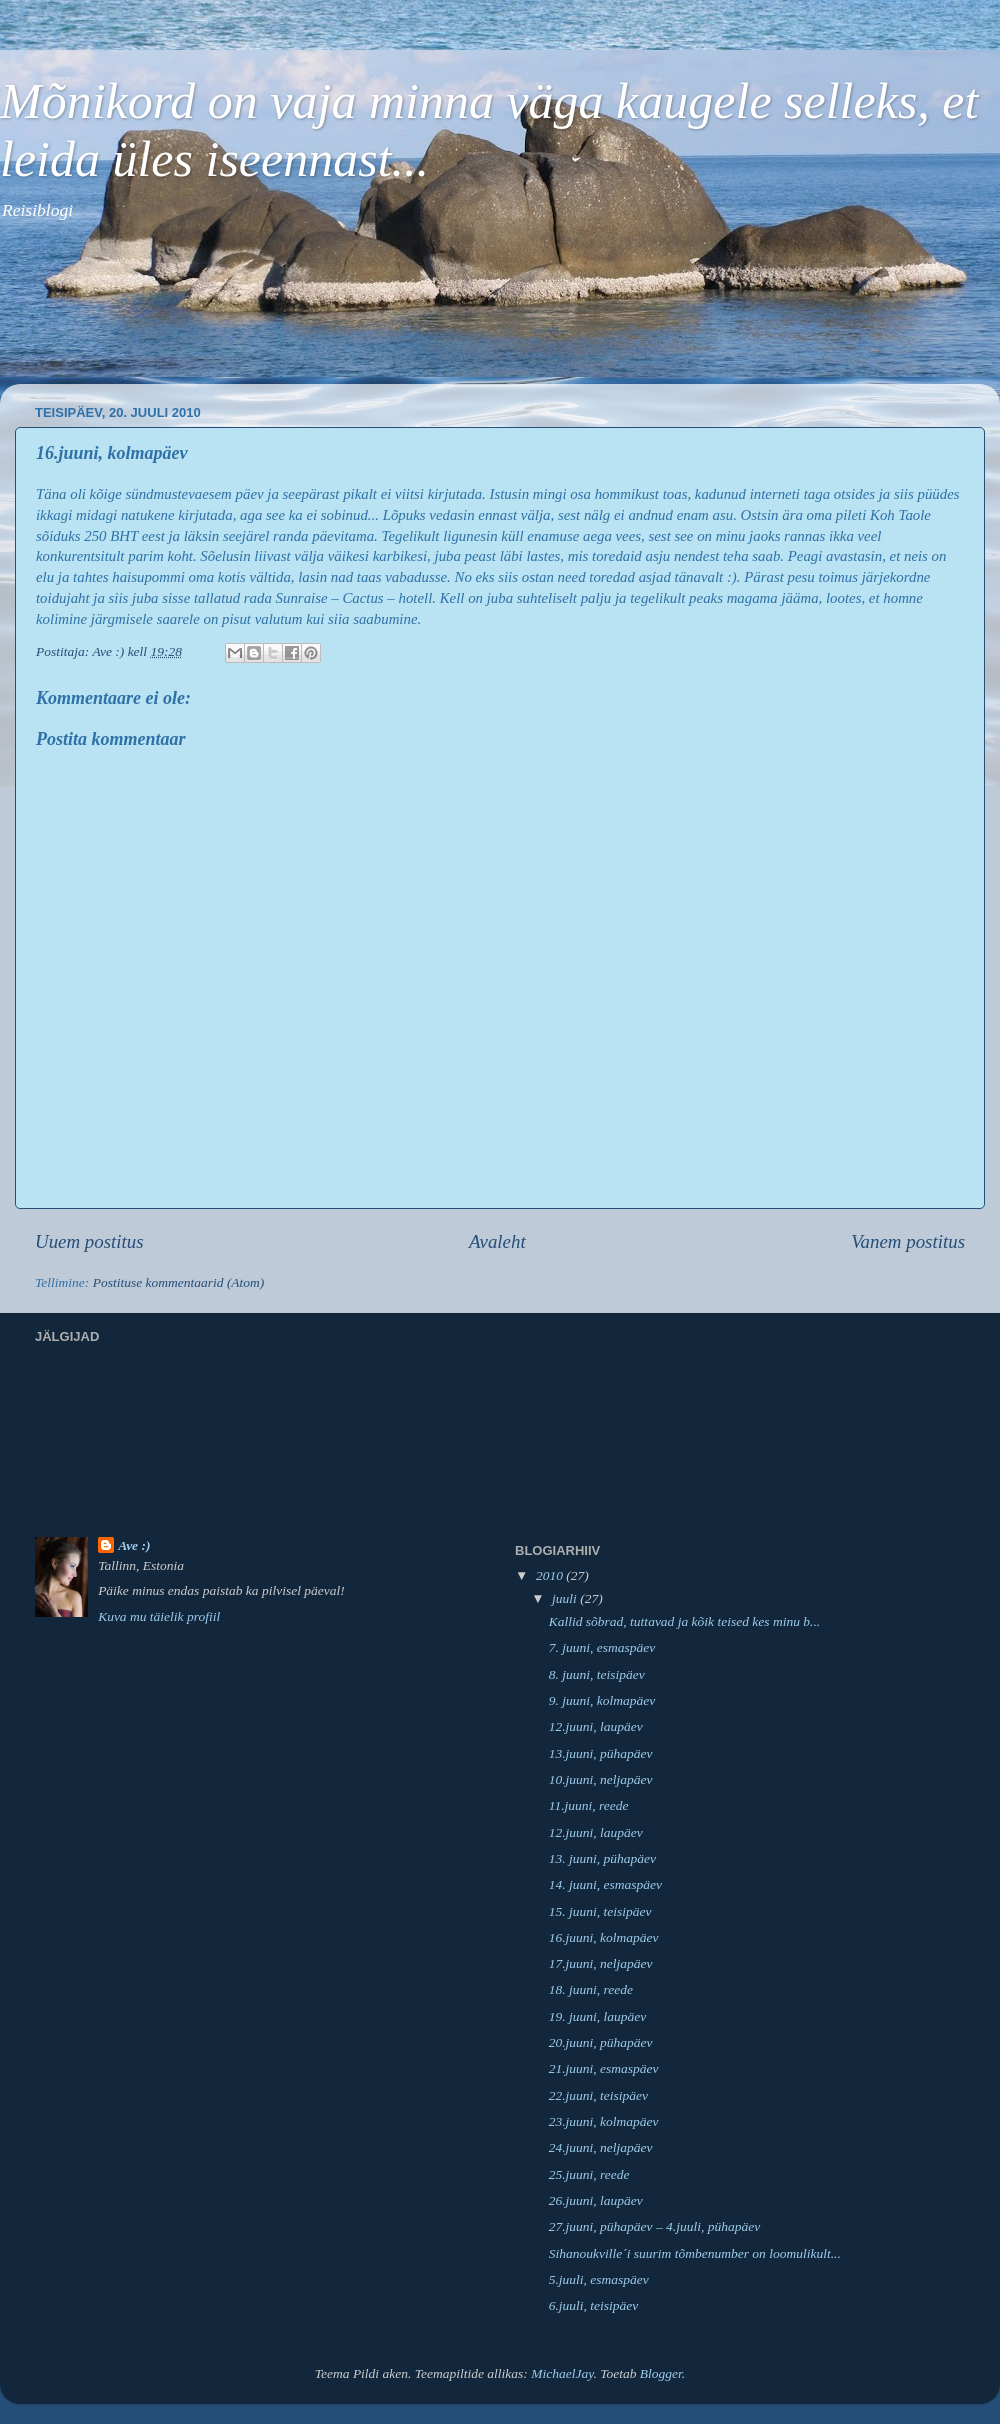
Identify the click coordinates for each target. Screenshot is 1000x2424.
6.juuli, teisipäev (594, 2305)
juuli (566, 1598)
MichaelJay (562, 2373)
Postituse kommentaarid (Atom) (179, 1282)
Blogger (661, 2373)
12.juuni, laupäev (596, 1726)
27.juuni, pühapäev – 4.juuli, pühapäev (654, 2226)
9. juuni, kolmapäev (602, 1700)
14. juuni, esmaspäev (605, 1884)
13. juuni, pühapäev (602, 1858)
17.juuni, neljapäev (601, 1963)
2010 (551, 1575)
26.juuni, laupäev (596, 2200)
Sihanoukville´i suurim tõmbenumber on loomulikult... (695, 2253)
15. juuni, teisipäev (600, 1911)
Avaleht (497, 1241)
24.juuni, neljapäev (601, 2147)
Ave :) (134, 1545)
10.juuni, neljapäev (601, 1779)
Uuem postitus (89, 1241)
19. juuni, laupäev (598, 2016)
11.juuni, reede (589, 1805)
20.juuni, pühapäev (601, 2042)
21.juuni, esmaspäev (604, 2068)
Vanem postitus (908, 1241)
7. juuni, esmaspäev (602, 1647)
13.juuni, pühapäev (601, 1753)
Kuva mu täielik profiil (159, 1616)
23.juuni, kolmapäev (604, 2121)
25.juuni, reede (589, 2174)
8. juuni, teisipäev (597, 1674)
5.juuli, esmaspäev (599, 2279)
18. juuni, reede (591, 1989)
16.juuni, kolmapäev (604, 1937)
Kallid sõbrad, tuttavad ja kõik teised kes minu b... (684, 1621)
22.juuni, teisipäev (598, 2095)
